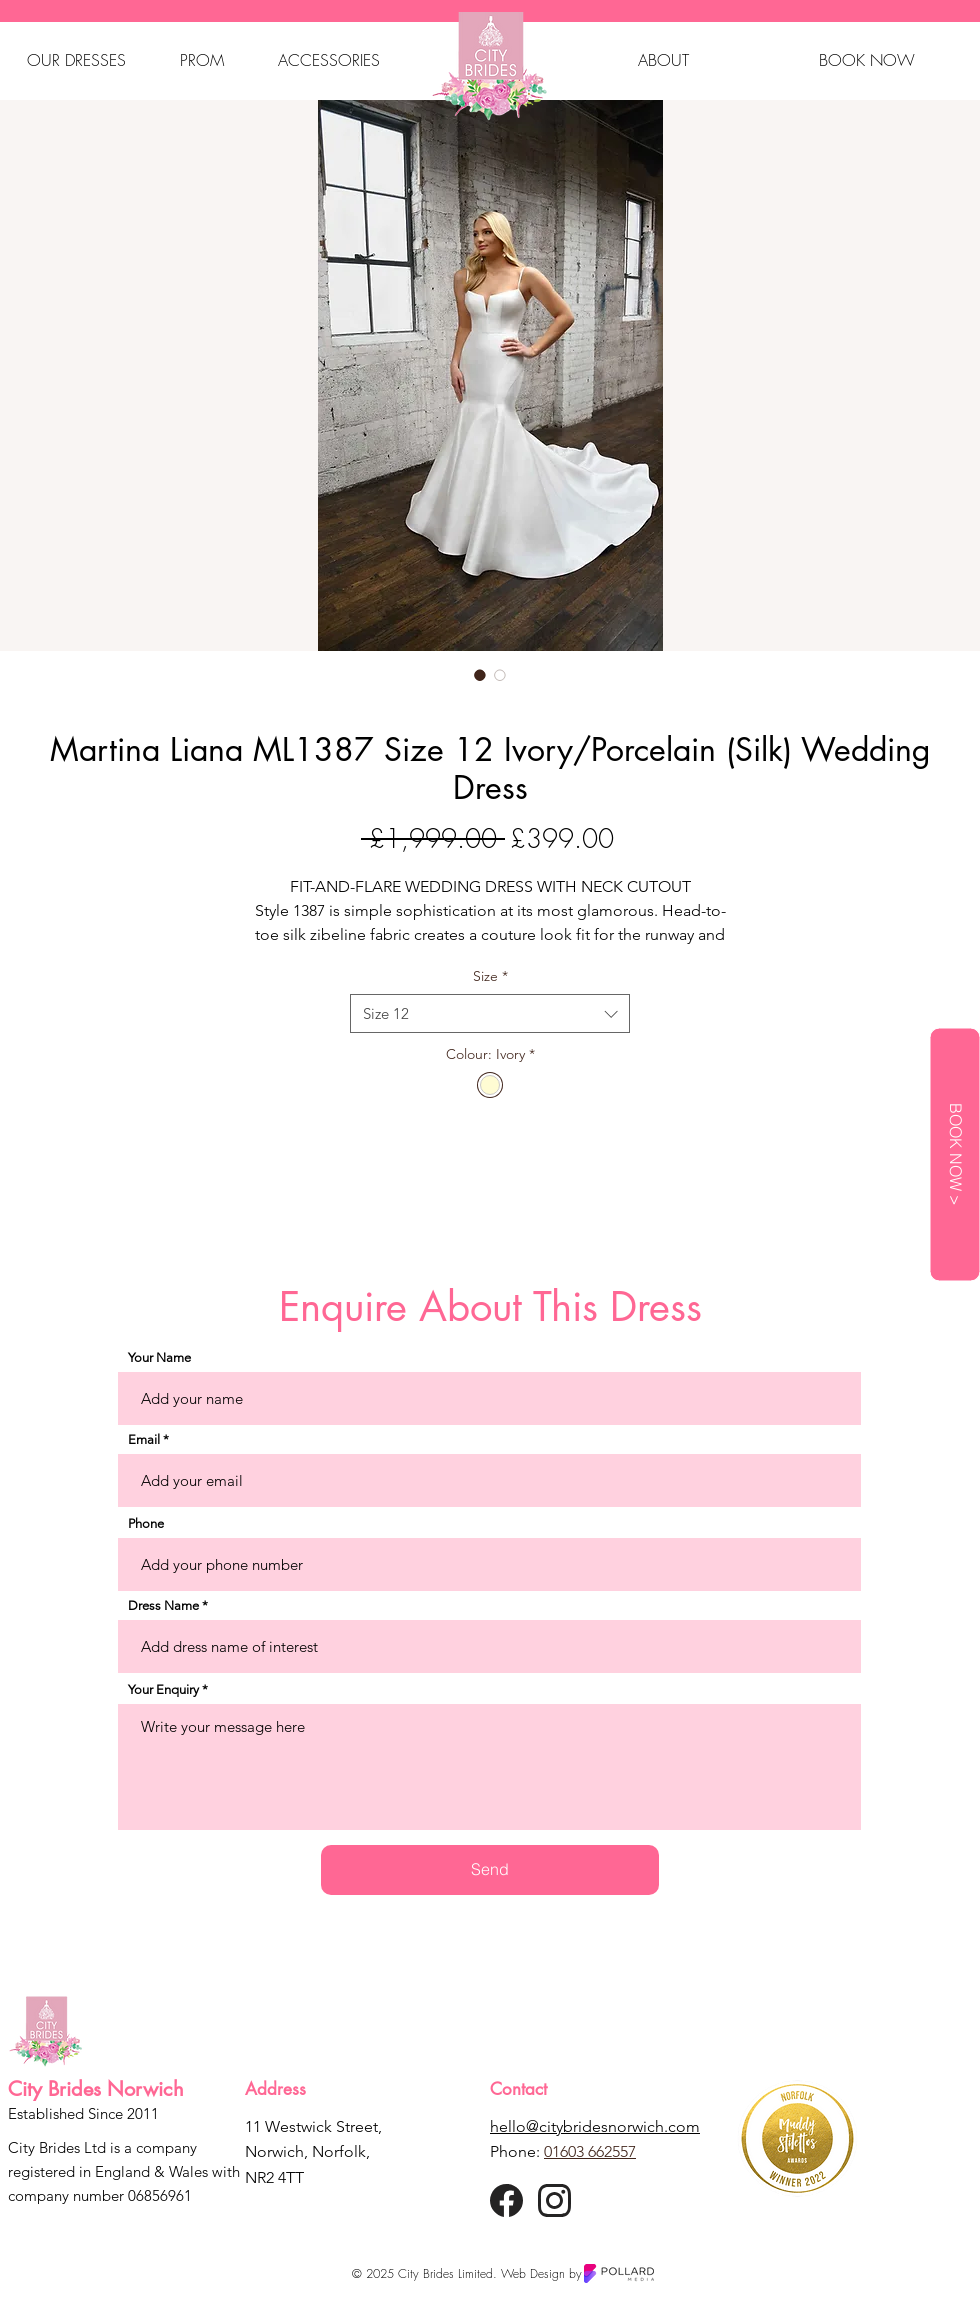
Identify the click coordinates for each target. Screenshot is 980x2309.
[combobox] (490, 1013)
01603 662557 (590, 2151)
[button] (76, 60)
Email (144, 1439)
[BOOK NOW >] (954, 1155)
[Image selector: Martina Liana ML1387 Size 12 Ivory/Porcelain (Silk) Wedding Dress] (480, 675)
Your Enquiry (163, 1689)
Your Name (159, 1357)
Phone (146, 1523)
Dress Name (163, 1605)
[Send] (490, 1870)
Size (490, 976)
